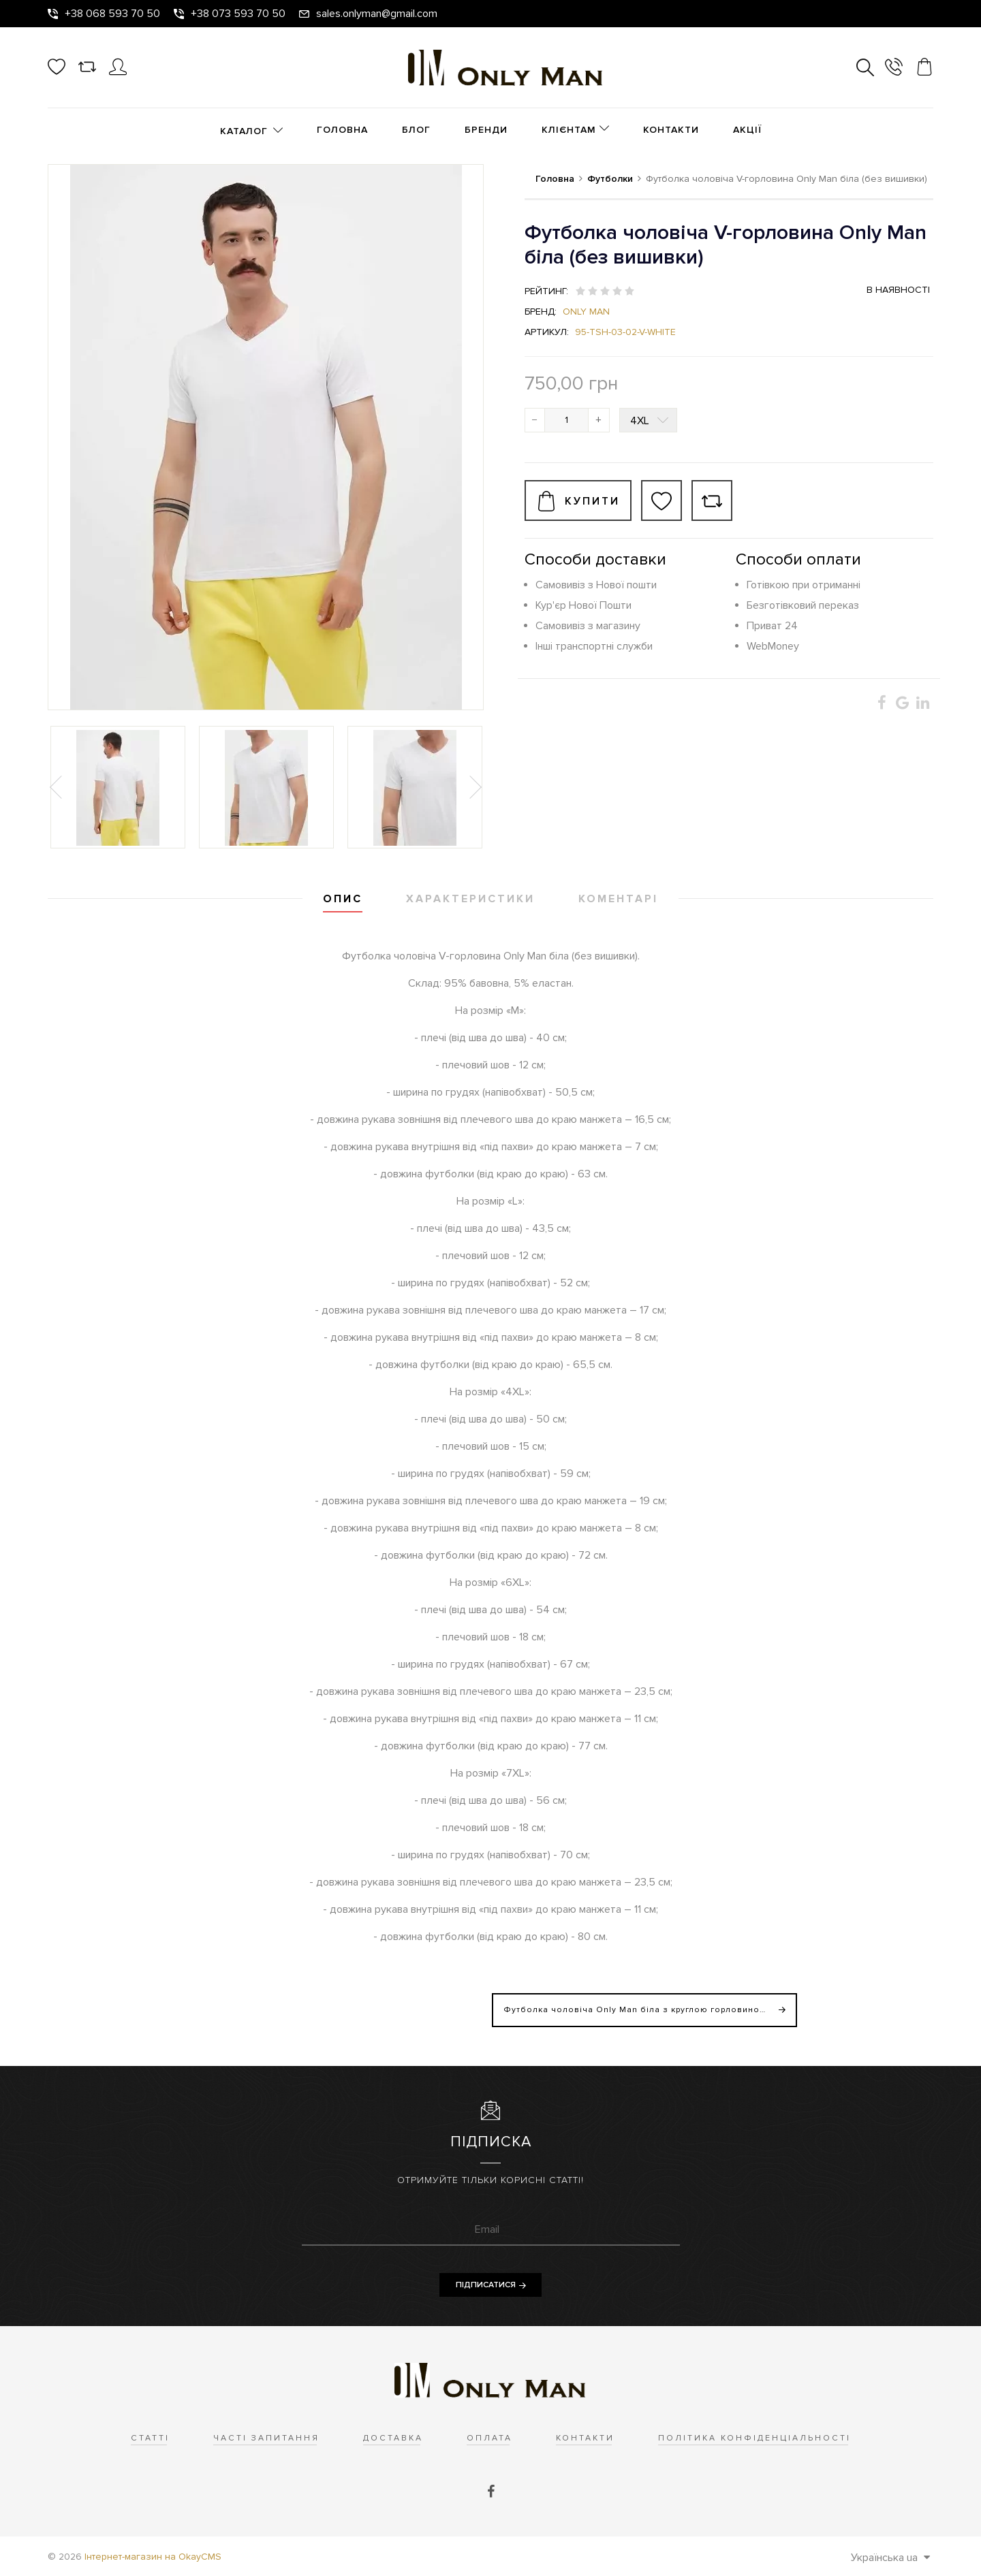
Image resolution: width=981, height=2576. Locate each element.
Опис (342, 899)
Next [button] (474, 787)
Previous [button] (57, 787)
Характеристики (470, 899)
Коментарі (618, 899)
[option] (118, 787)
